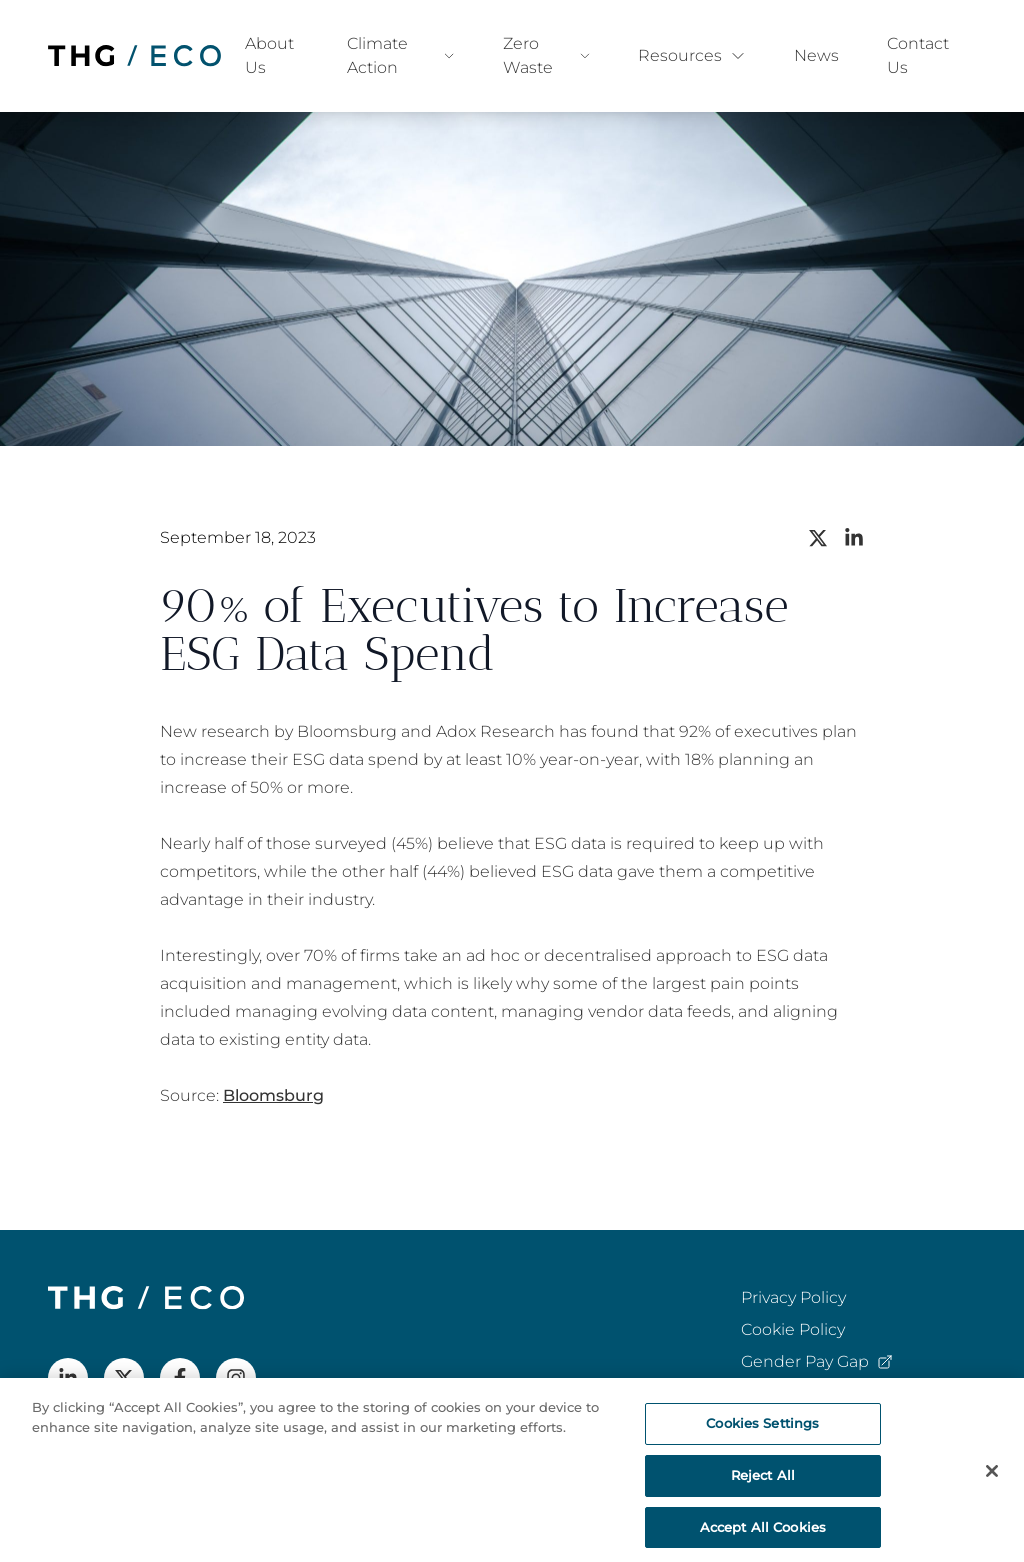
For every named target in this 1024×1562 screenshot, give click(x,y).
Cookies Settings (762, 1431)
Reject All (763, 1483)
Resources (692, 55)
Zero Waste (546, 55)
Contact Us (918, 55)
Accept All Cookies (763, 1535)
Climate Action (401, 55)
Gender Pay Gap (817, 1363)
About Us (269, 55)
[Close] (992, 1479)
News (816, 55)
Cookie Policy (793, 1329)
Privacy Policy (793, 1297)
